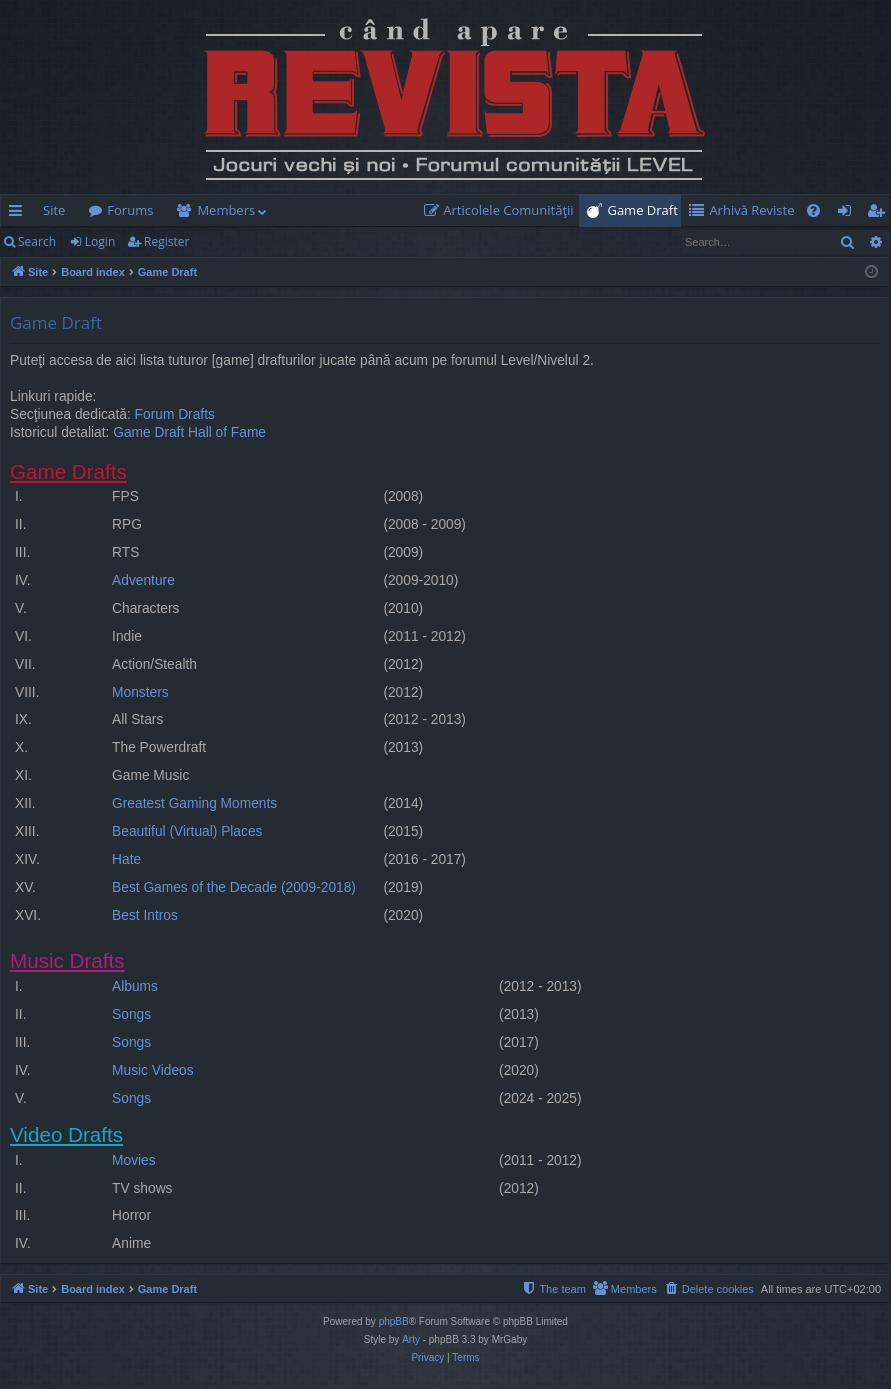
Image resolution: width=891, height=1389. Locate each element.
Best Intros (145, 915)
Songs (131, 1014)
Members (226, 210)
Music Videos (153, 1070)
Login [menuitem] (848, 214)
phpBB (394, 1321)
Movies (134, 1160)
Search (37, 241)
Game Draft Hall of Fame (189, 432)
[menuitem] (503, 210)
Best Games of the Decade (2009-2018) (234, 887)
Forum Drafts (175, 414)
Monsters (140, 692)
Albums (135, 986)
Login (100, 241)
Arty (411, 1339)
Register (166, 241)
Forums (130, 210)
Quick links (19, 214)
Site (54, 210)
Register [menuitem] (880, 214)
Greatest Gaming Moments (194, 803)
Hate (126, 859)
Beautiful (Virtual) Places (187, 831)
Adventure (143, 580)
